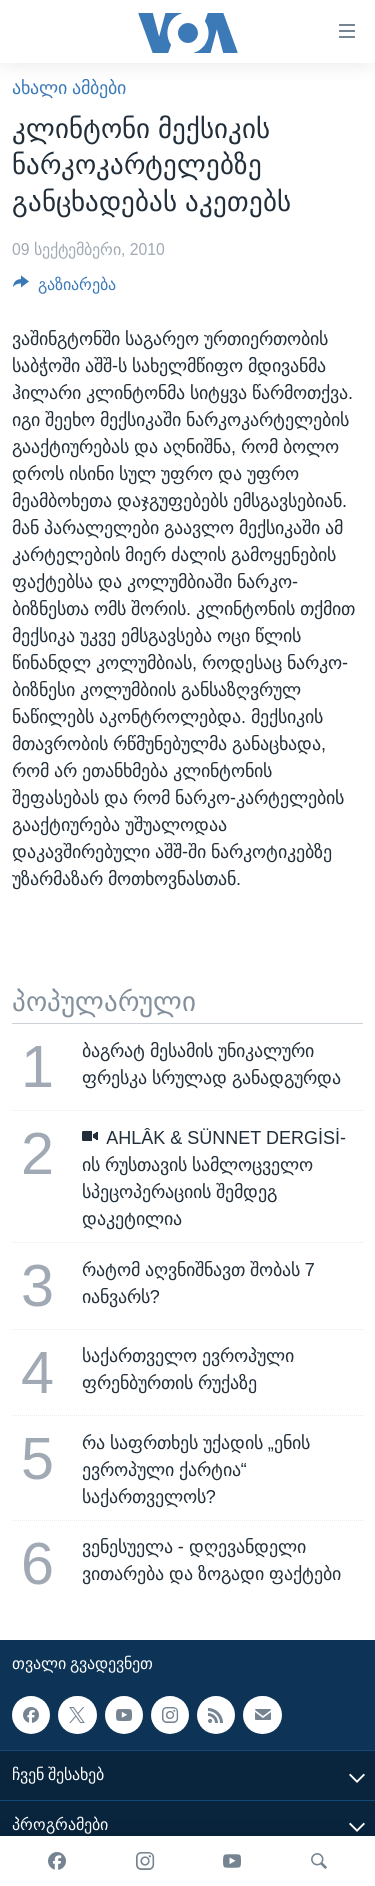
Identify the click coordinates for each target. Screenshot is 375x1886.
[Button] (64, 289)
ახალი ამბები (69, 88)
